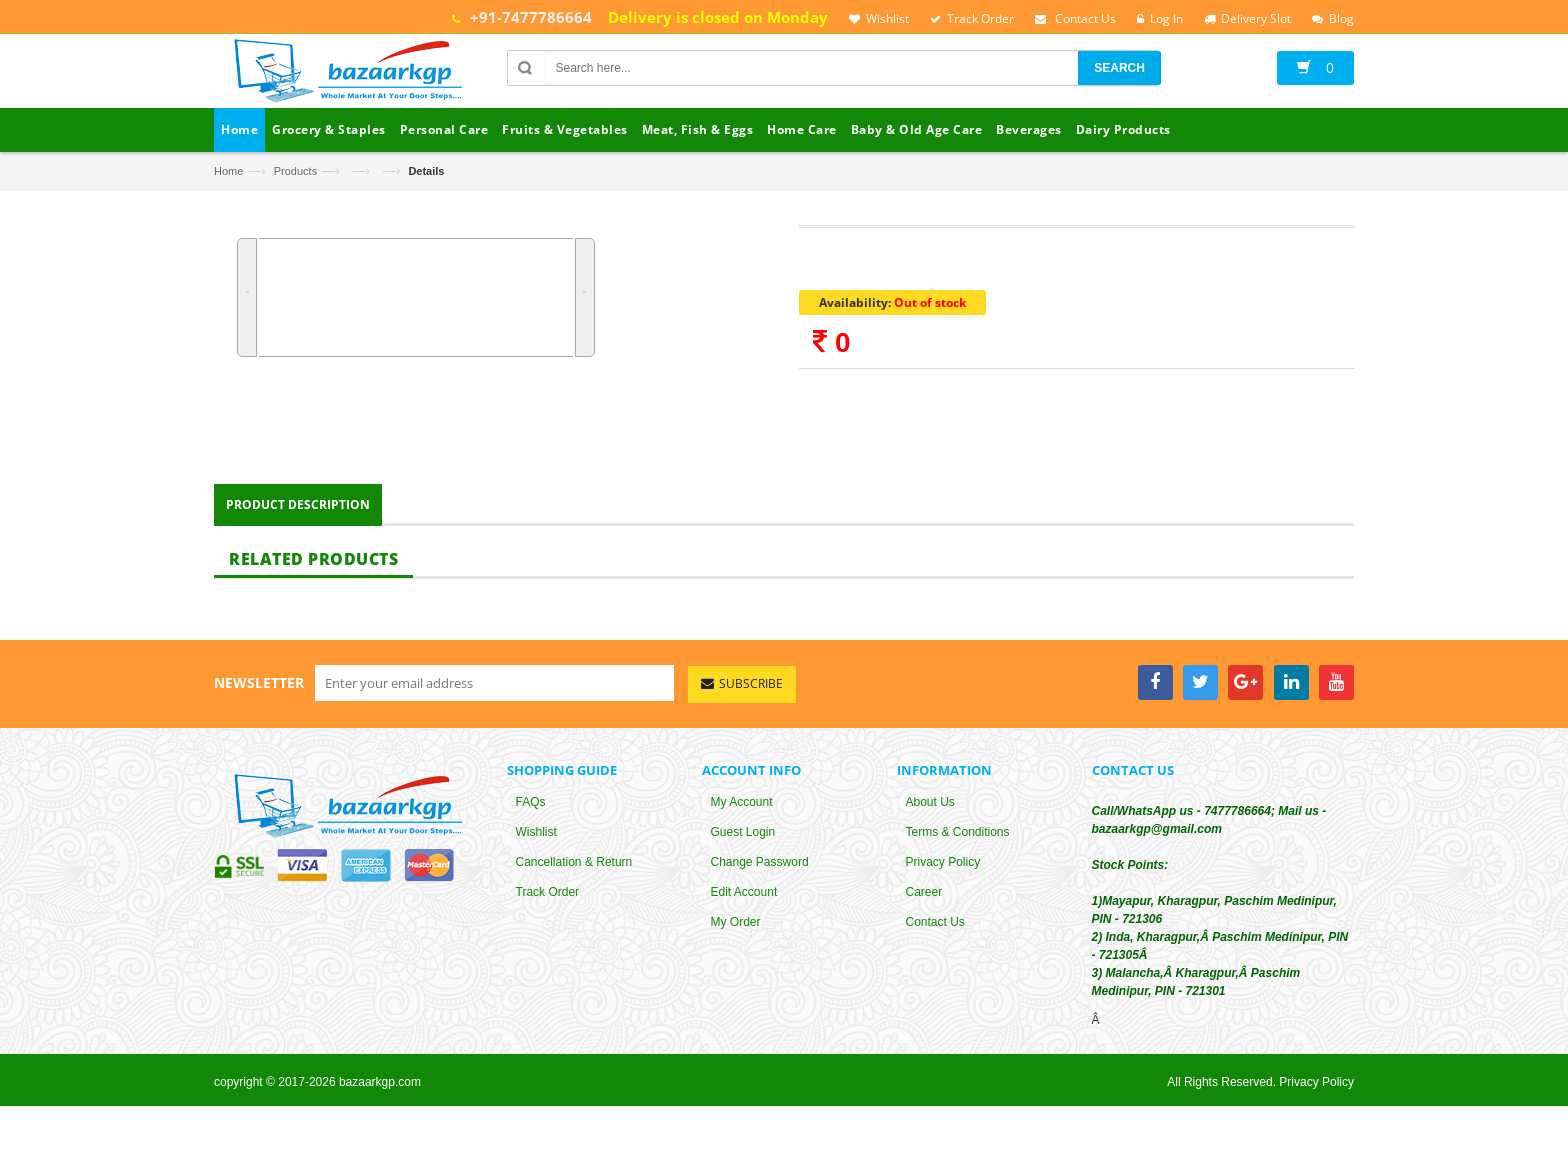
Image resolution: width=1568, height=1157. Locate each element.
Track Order (548, 901)
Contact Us (935, 931)
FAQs (531, 811)
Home (228, 171)
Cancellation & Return (574, 871)
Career (924, 901)
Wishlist (536, 841)
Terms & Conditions (958, 841)
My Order (736, 931)
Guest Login (743, 841)
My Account (742, 811)
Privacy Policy (943, 871)
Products (295, 171)
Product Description (298, 513)
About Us (930, 811)
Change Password (760, 871)
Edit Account (744, 901)
